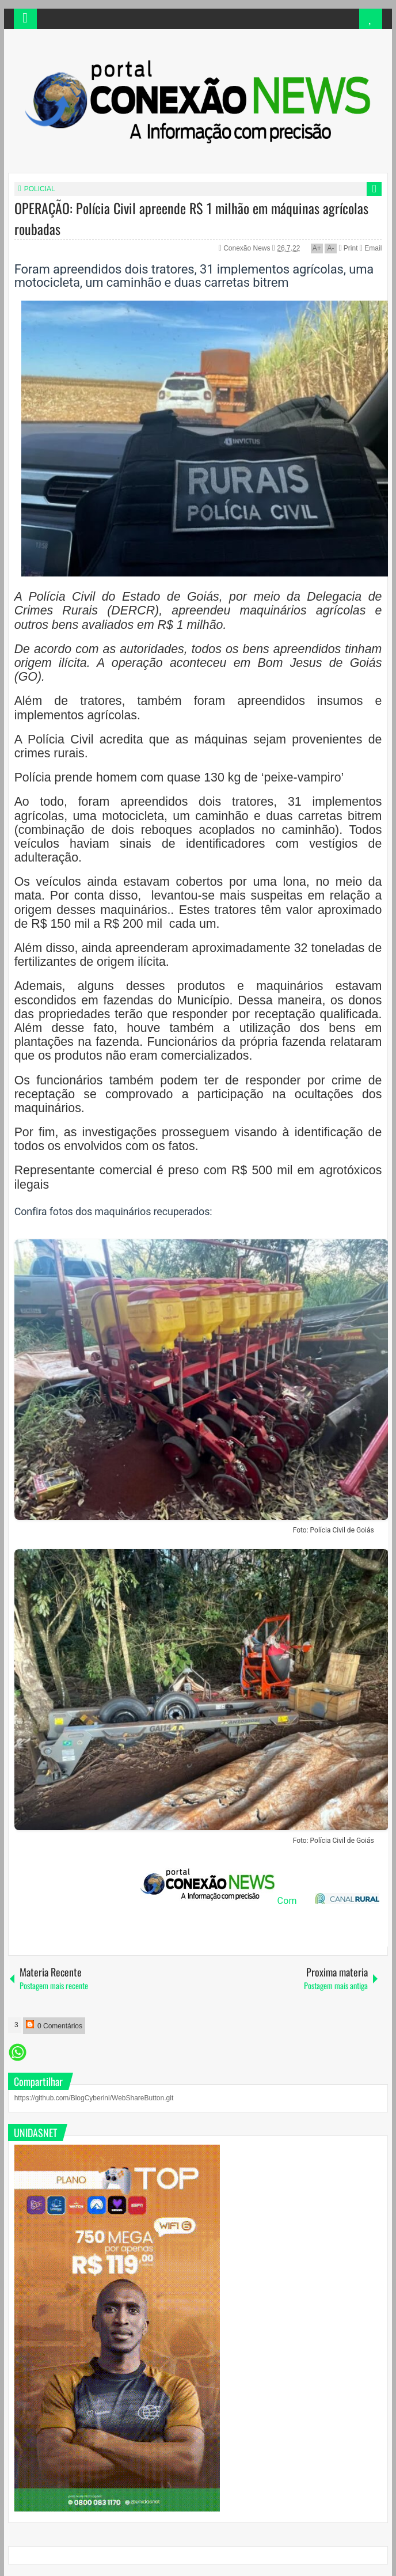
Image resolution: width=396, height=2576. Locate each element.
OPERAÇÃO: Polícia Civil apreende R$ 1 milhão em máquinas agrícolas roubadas (191, 218)
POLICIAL (39, 189)
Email (371, 248)
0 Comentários (54, 2025)
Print (347, 248)
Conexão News (247, 248)
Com (218, 1900)
